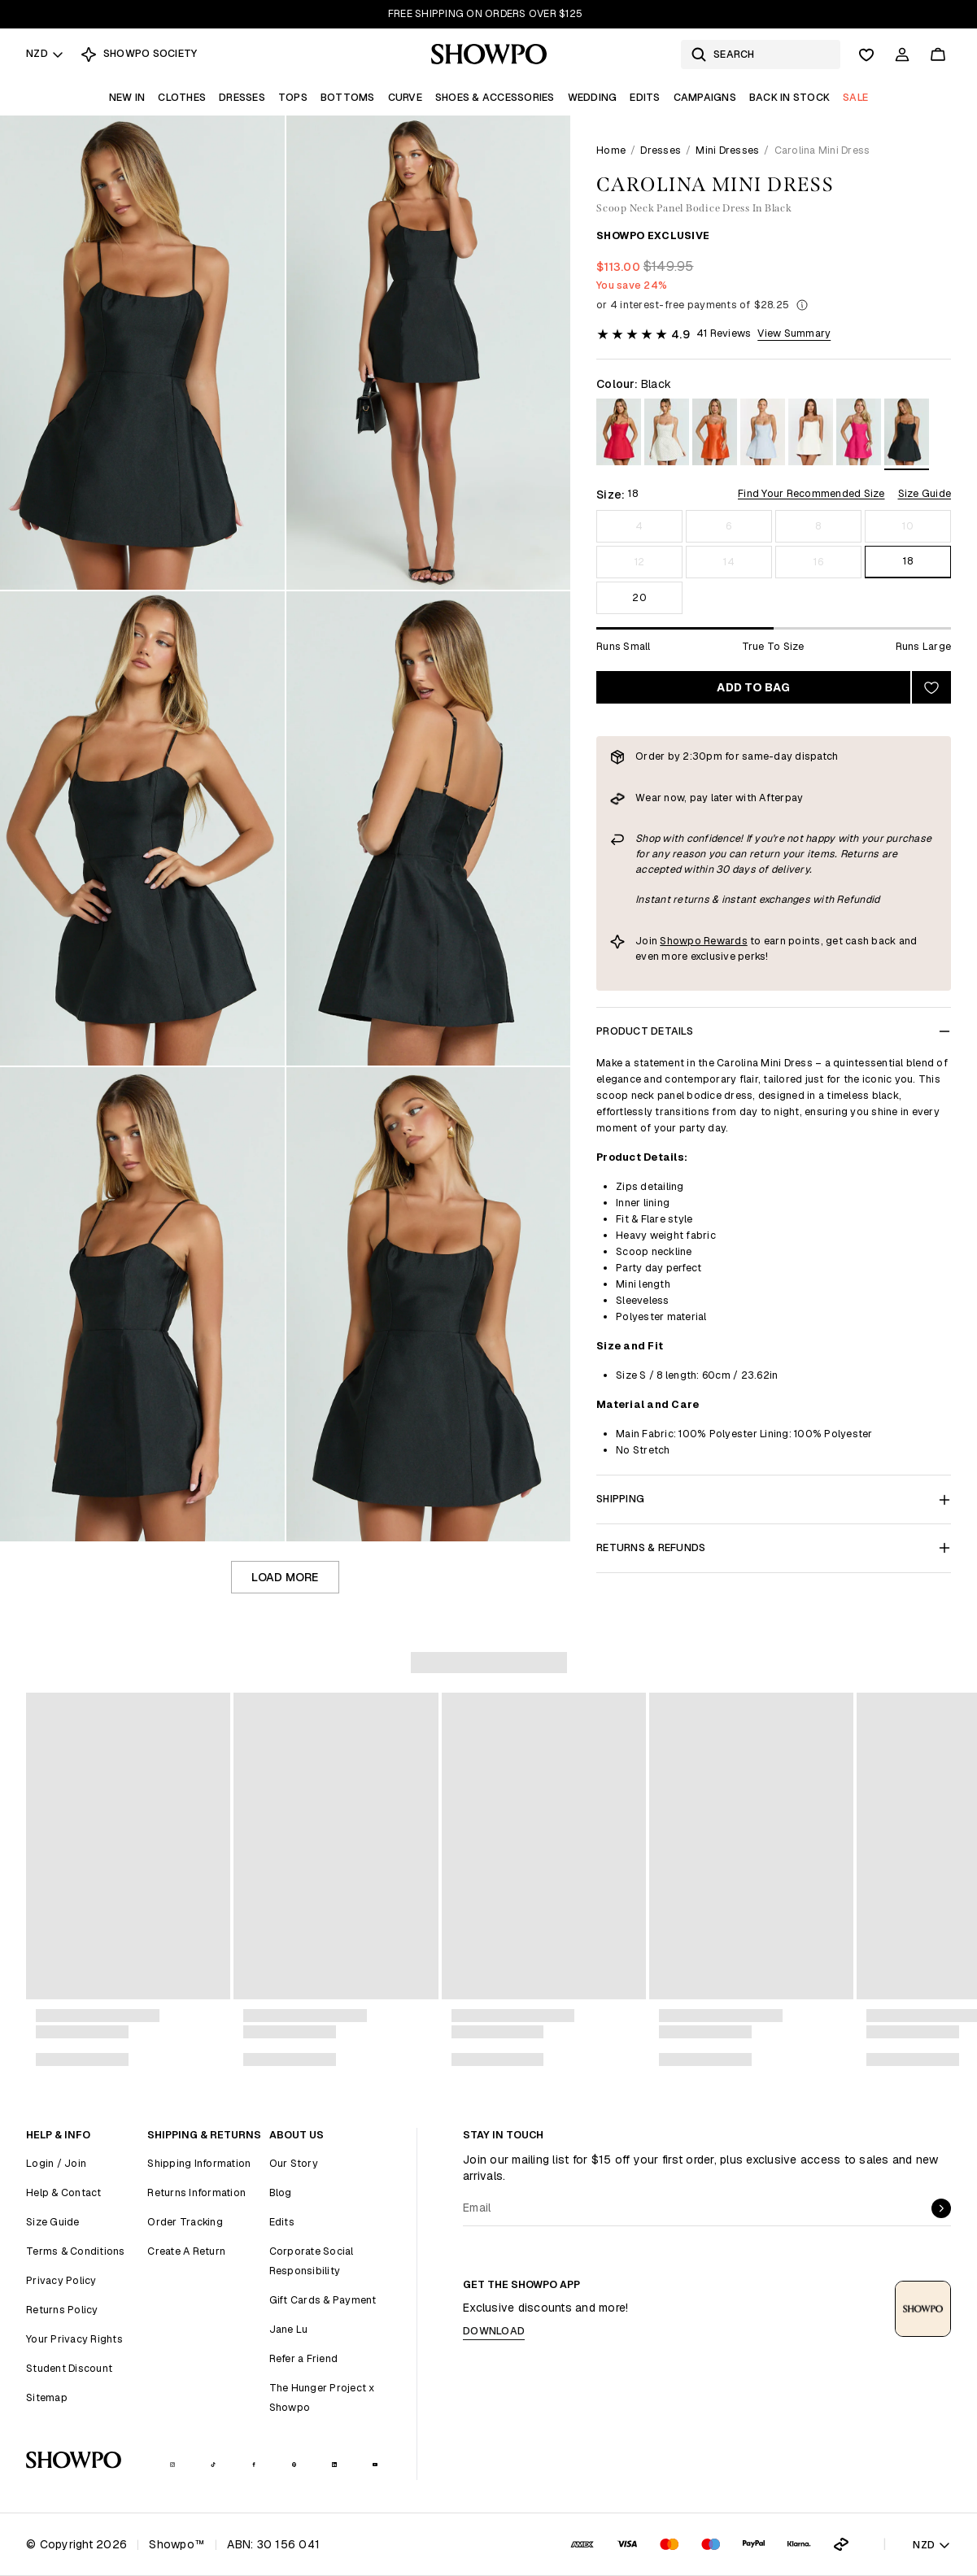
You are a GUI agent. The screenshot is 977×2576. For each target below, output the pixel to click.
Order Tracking (185, 2222)
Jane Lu (288, 2329)
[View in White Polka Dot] (666, 435)
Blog (280, 2192)
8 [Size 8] (818, 526)
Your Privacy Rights (74, 2339)
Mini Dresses (727, 150)
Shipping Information (199, 2163)
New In (127, 97)
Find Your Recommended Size (811, 493)
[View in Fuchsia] (858, 435)
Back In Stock (789, 97)
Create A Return (186, 2251)
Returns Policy (62, 2310)
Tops (292, 97)
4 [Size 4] (639, 526)
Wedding (592, 97)
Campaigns (705, 97)
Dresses (242, 97)
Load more (284, 1577)
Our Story (293, 2163)
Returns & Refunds (773, 1547)
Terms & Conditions (75, 2251)
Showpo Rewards (704, 941)
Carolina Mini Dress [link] (822, 150)
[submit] (941, 2208)
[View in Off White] (810, 435)
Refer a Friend (303, 2358)
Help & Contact (64, 2192)
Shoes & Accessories (495, 97)
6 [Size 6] (728, 526)
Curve (405, 97)
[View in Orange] (714, 435)
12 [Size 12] (640, 562)
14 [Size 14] (729, 562)
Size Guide (925, 493)
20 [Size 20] (639, 597)
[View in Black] (906, 435)
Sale (855, 97)
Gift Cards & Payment (323, 2300)
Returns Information (196, 2192)
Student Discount (69, 2368)
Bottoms (348, 97)
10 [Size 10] (908, 526)
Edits (645, 97)
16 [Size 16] (818, 562)
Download (494, 2331)
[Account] (902, 54)
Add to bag (753, 687)
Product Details (773, 1031)
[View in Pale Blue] (762, 435)
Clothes (182, 97)
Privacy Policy (61, 2280)
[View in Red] (618, 435)
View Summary (794, 333)
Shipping (773, 1499)
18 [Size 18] (908, 561)
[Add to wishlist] (931, 687)
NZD (45, 53)
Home (611, 150)
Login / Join (56, 2163)
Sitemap (47, 2397)
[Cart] (938, 54)
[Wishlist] (866, 54)
